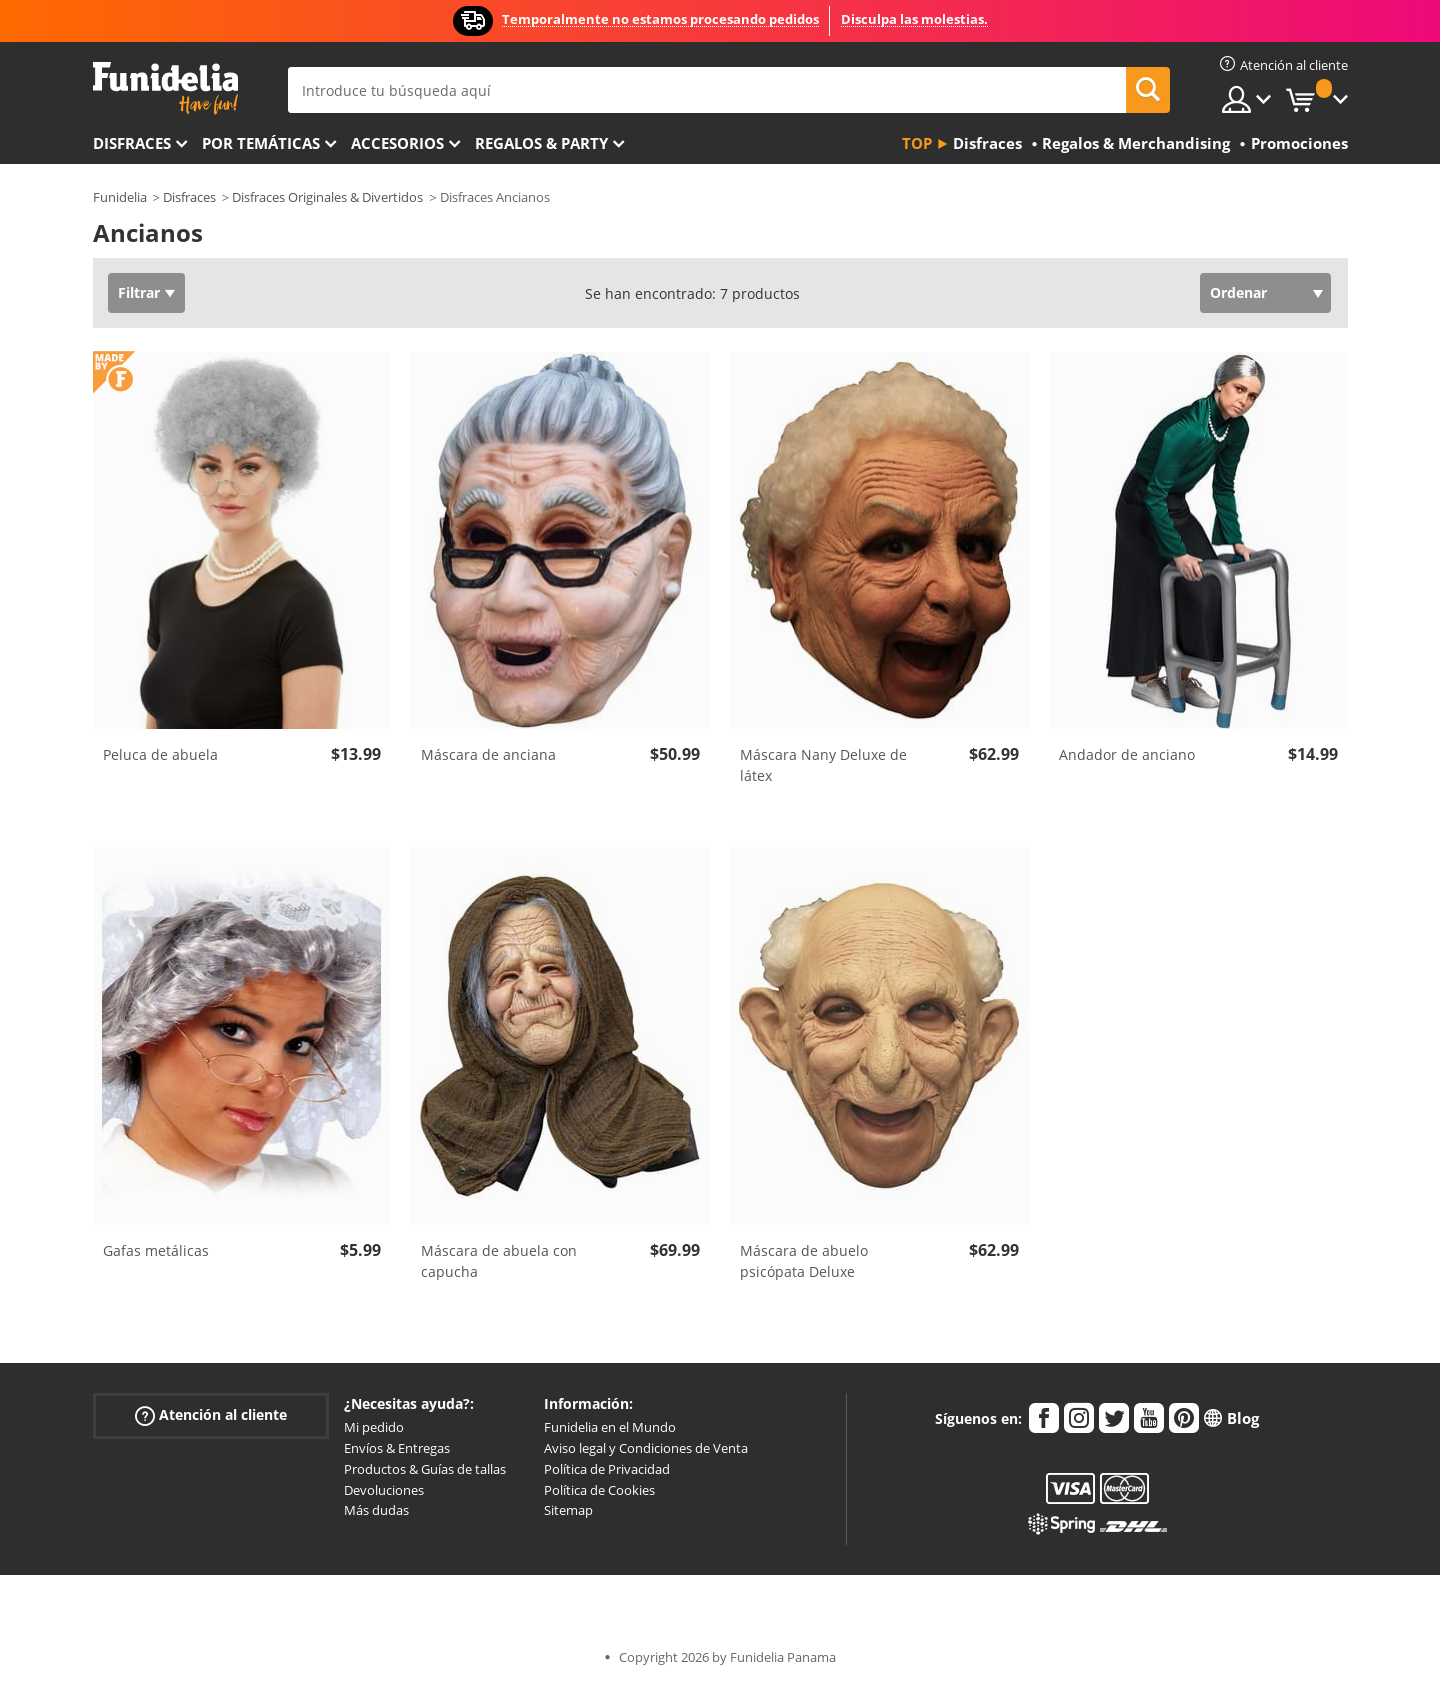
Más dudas (376, 1510)
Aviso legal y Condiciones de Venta (646, 1448)
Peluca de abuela (160, 754)
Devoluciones (384, 1490)
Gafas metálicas (156, 1250)
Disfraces (132, 143)
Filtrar (139, 292)
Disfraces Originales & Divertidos (327, 197)
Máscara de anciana (488, 754)
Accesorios (397, 143)
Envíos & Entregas (397, 1448)
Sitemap (568, 1510)
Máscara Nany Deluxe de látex (823, 765)
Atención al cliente (211, 1415)
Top (917, 143)
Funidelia (120, 197)
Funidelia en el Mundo (610, 1427)
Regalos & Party (541, 143)
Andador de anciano (1127, 754)
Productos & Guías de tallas (425, 1469)
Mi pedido (374, 1427)
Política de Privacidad (607, 1469)
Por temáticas (261, 143)
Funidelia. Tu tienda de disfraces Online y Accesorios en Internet (165, 88)
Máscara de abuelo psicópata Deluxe (804, 1261)
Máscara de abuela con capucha (499, 1261)
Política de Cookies (599, 1490)
